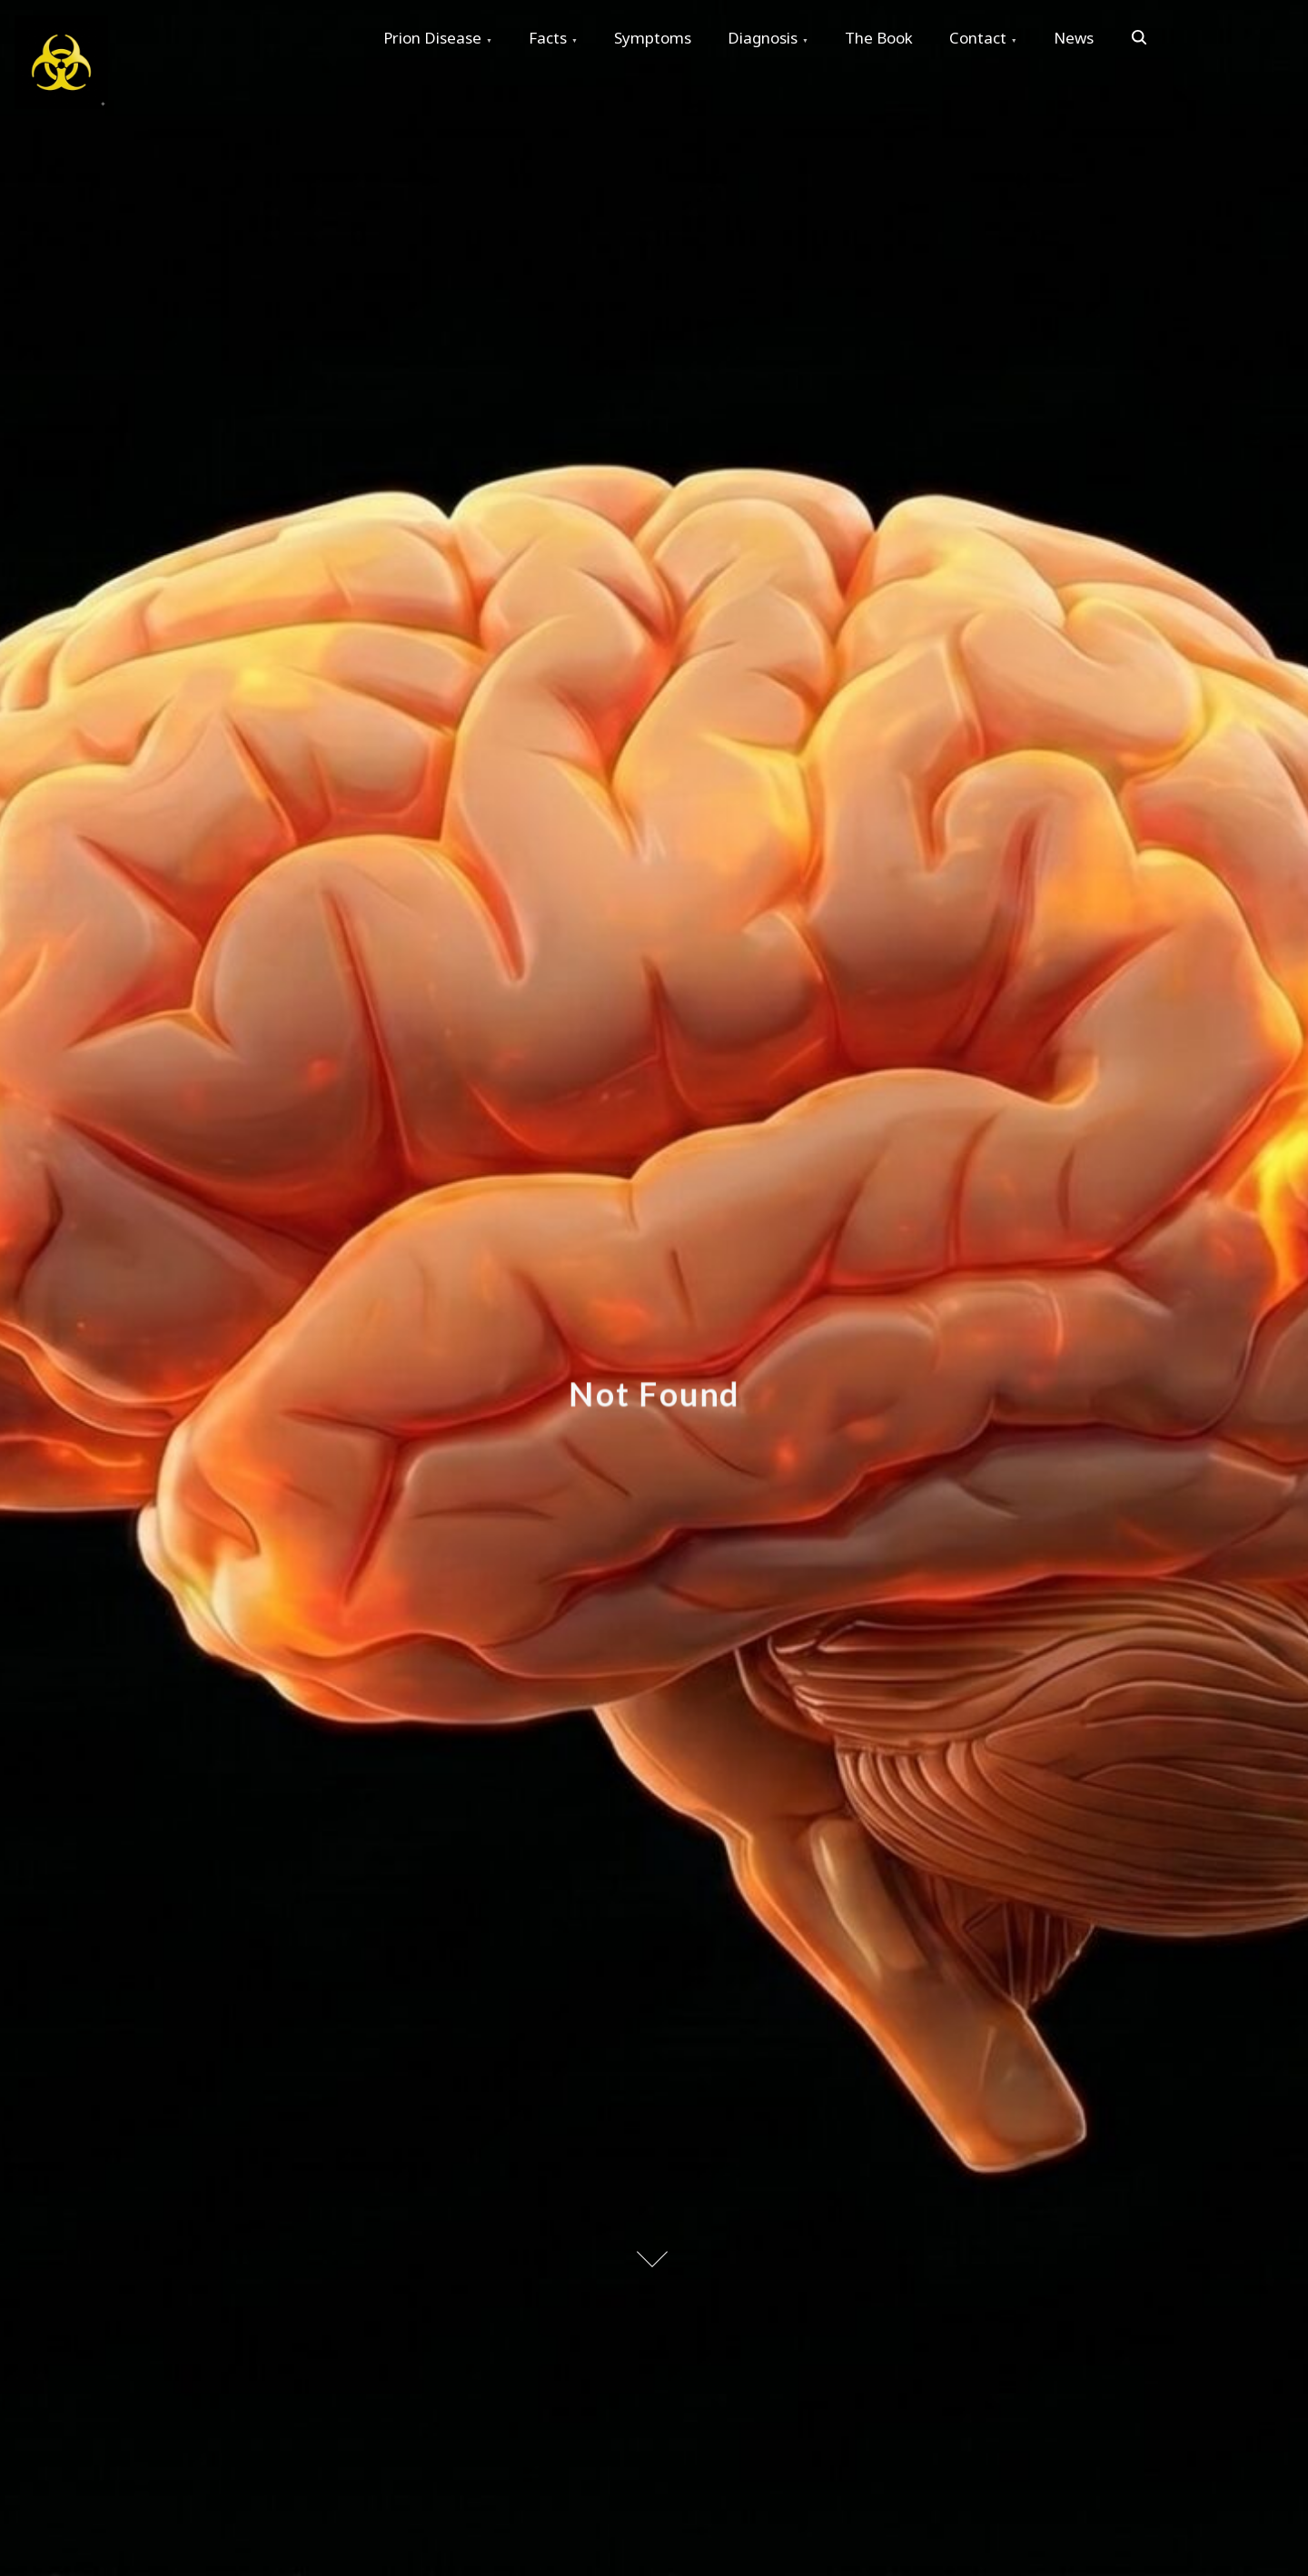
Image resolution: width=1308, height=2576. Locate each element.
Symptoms (652, 37)
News (1074, 37)
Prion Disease (432, 37)
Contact (977, 37)
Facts (548, 37)
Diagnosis (763, 37)
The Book (879, 37)
